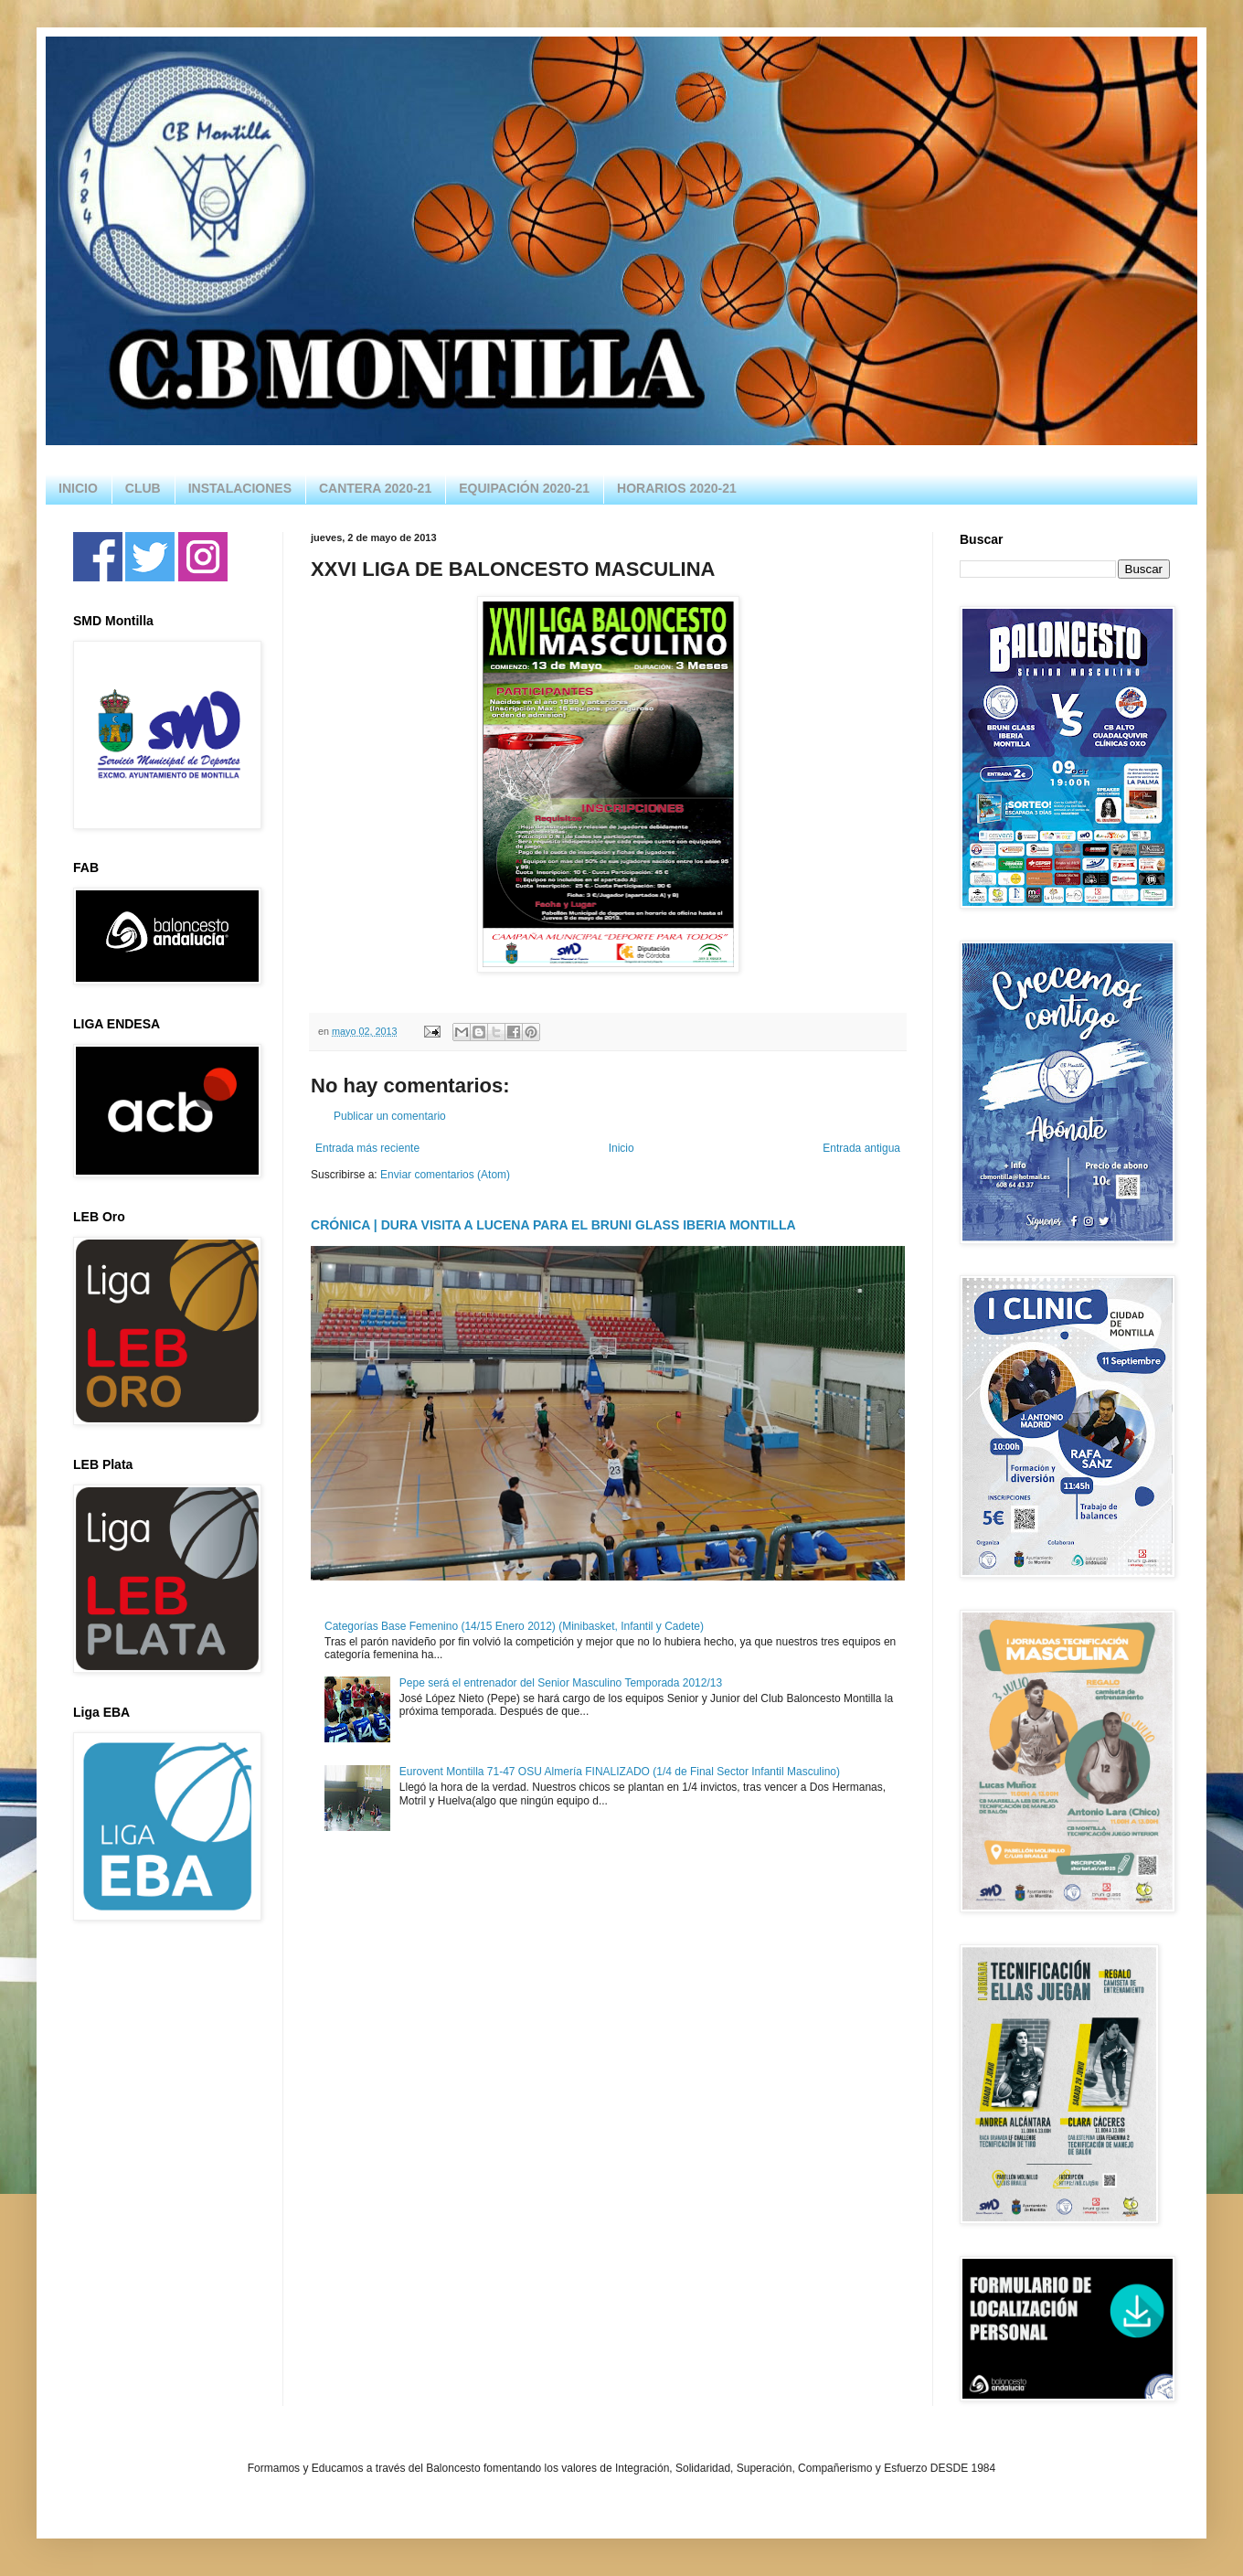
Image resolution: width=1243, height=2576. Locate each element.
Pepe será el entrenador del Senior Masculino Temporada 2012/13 (560, 1683)
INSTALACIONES (240, 488)
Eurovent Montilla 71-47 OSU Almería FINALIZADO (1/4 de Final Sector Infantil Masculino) (619, 1771)
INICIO (78, 488)
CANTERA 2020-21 (375, 488)
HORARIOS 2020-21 (677, 488)
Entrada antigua (861, 1148)
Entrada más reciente (367, 1148)
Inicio (621, 1148)
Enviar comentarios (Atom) (445, 1174)
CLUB (143, 488)
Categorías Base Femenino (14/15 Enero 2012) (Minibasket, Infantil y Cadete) (514, 1626)
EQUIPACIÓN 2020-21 (524, 488)
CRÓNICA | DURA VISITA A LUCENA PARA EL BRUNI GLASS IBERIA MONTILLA (553, 1225)
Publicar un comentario (390, 1116)
